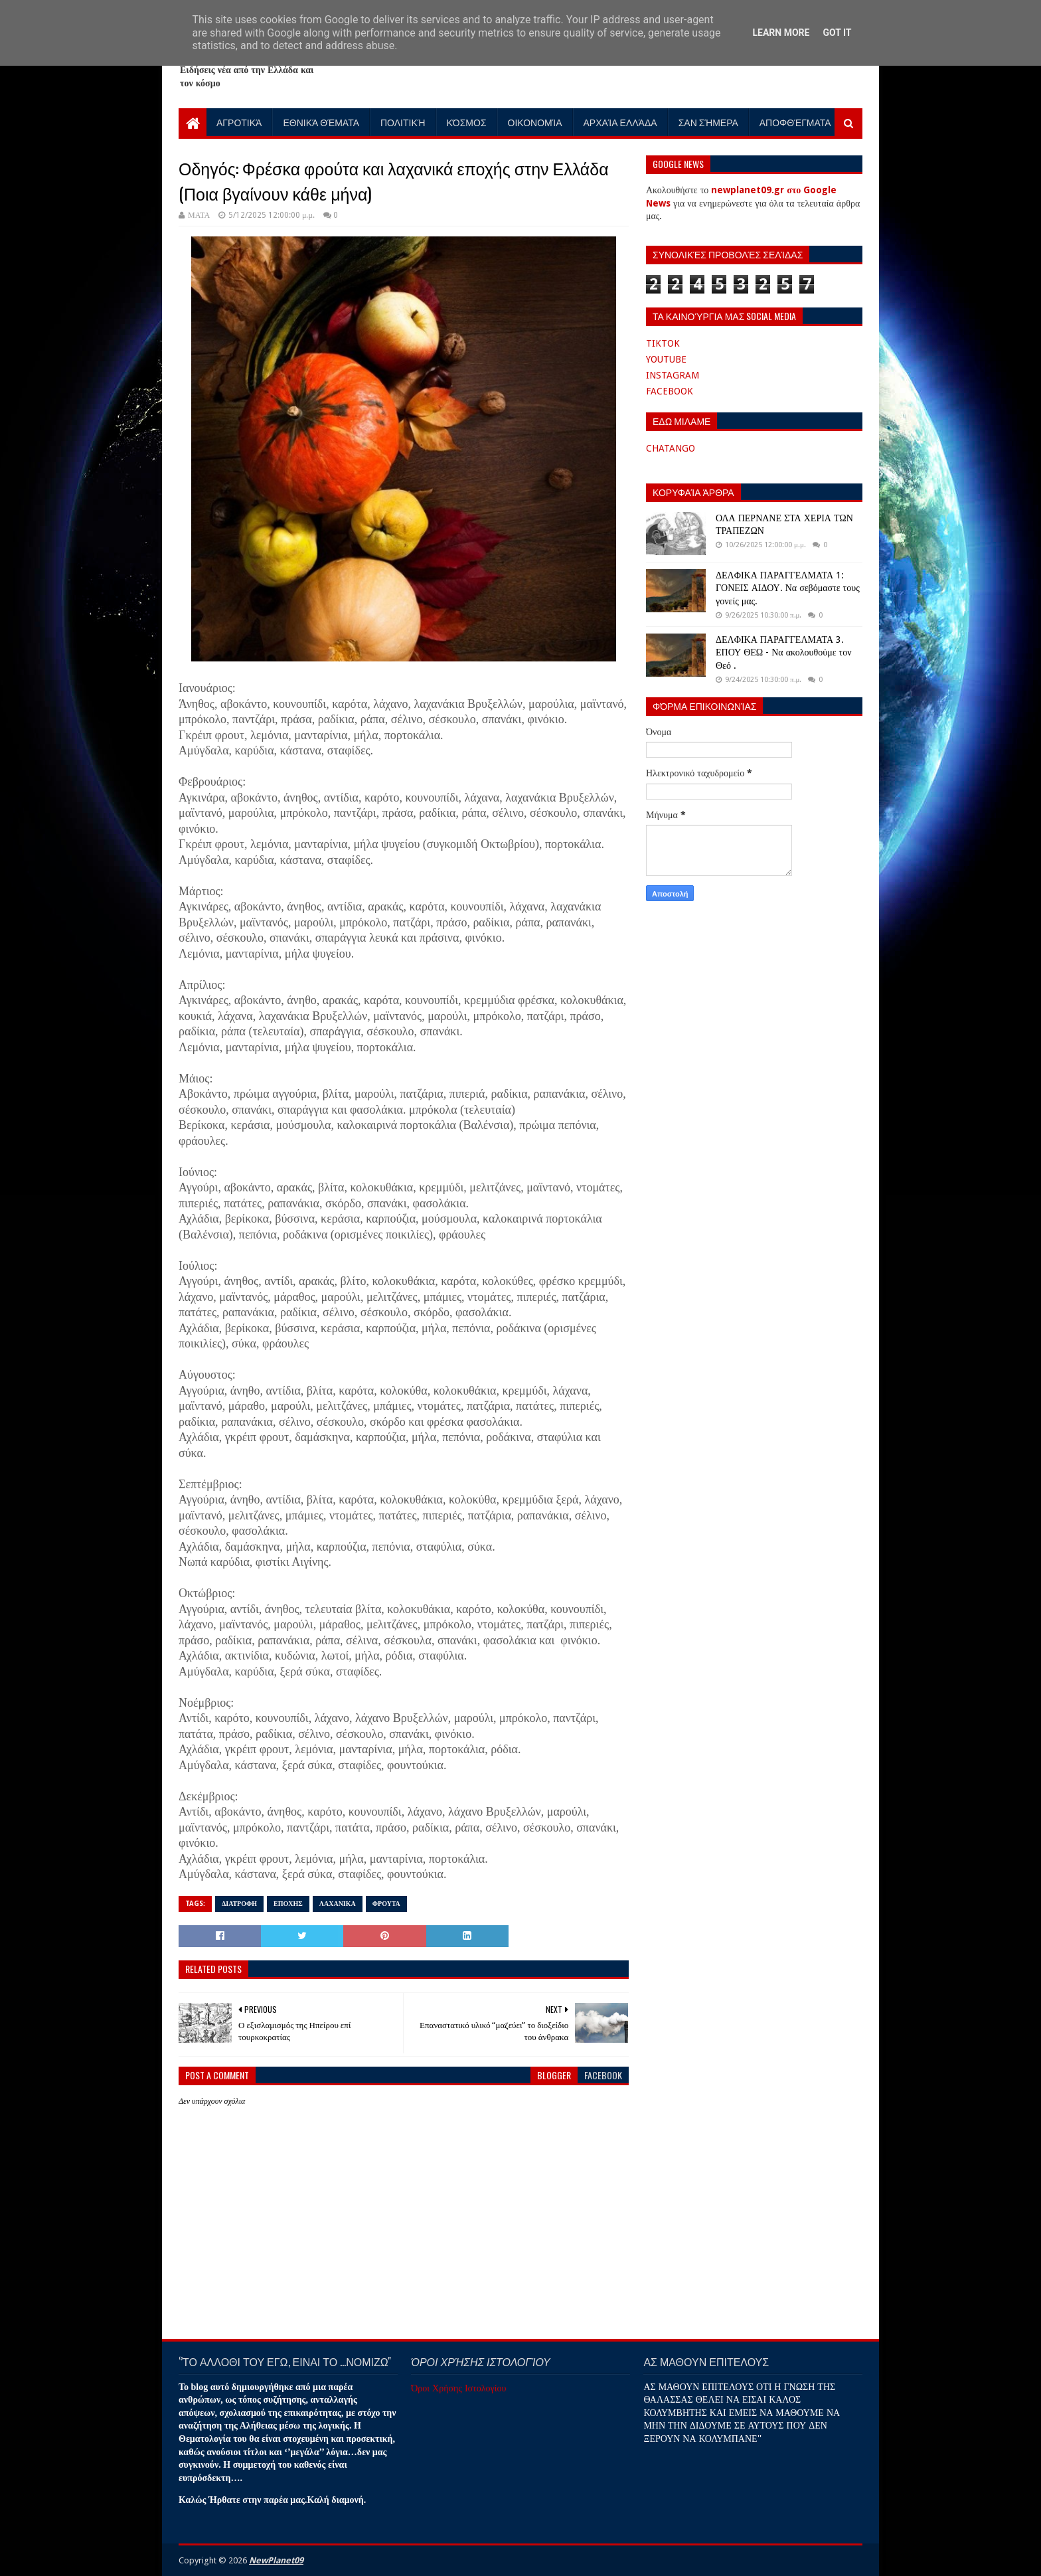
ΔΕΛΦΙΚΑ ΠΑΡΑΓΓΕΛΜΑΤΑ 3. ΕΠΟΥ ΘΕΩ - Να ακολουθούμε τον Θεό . (783, 652)
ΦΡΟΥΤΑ (386, 1903)
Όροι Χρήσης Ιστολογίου (458, 2388)
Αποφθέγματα (795, 122)
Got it (837, 32)
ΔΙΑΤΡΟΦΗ (239, 1903)
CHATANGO (670, 448)
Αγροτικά (239, 122)
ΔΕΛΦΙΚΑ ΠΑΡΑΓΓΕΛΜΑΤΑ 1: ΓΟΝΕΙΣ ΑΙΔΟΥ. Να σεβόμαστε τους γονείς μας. (788, 588)
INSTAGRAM (672, 375)
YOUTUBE (666, 359)
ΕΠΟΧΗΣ (288, 1903)
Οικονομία (535, 122)
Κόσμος (467, 122)
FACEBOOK (669, 391)
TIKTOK (663, 343)
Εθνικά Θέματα (321, 122)
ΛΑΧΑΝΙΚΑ (337, 1903)
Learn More (780, 32)
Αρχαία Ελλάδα (620, 122)
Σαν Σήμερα (708, 122)
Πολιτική (403, 122)
